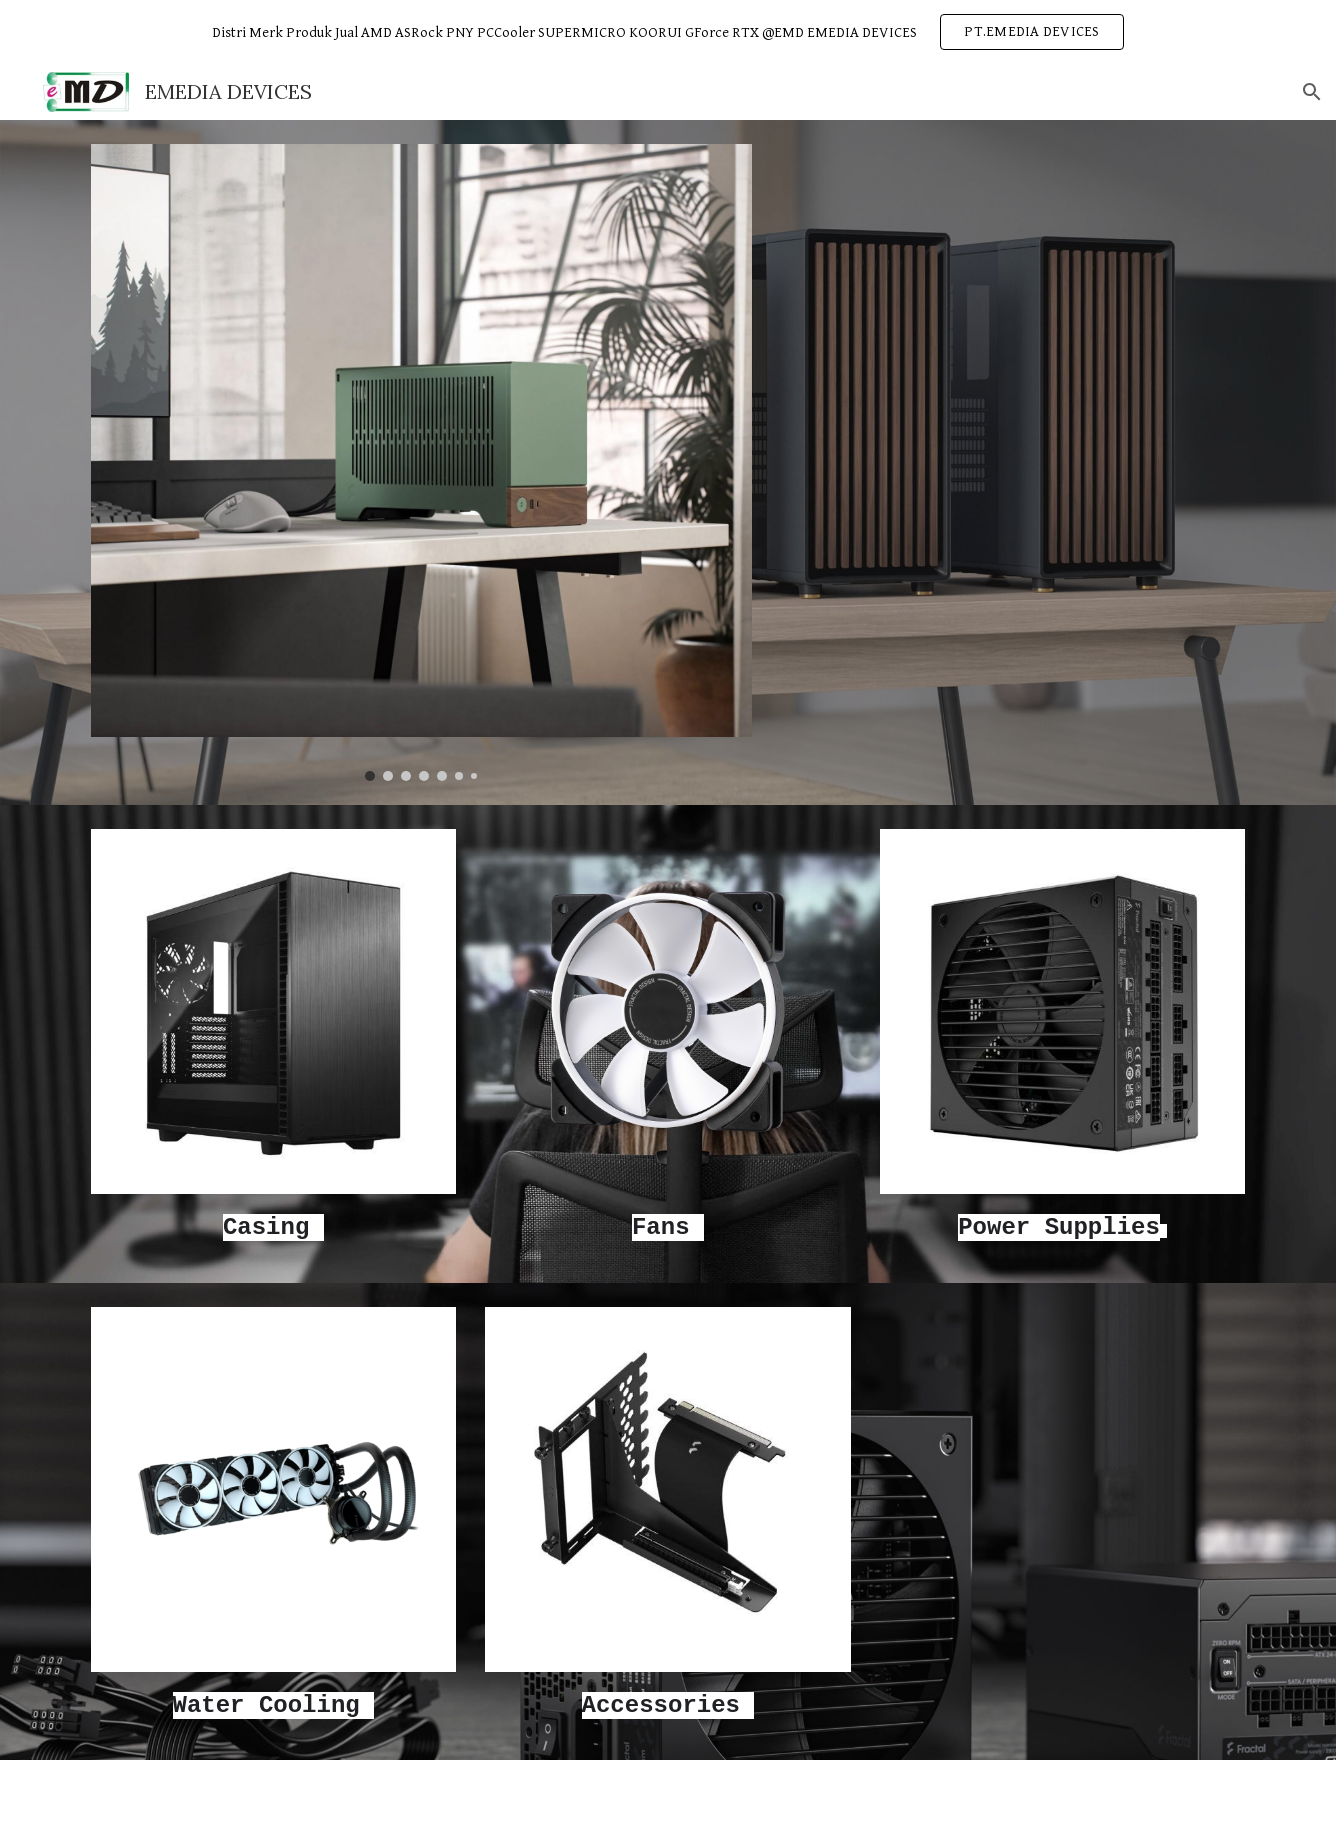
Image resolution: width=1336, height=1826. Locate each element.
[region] (668, 32)
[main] (273, 1226)
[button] (1312, 92)
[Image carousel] (421, 462)
